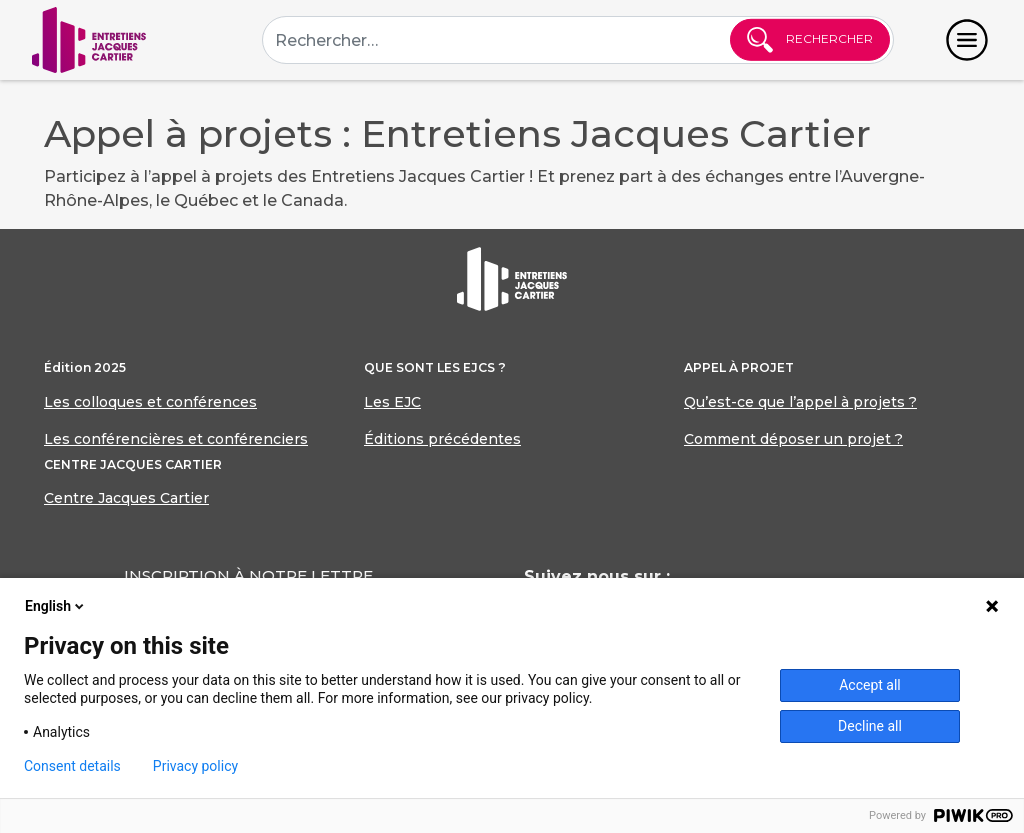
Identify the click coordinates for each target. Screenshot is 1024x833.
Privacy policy (195, 766)
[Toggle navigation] (967, 40)
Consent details (72, 766)
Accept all (870, 685)
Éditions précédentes (442, 439)
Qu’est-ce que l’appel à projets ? (800, 402)
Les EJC (392, 402)
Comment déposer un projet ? (793, 439)
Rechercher (810, 40)
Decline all (870, 726)
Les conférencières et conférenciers (176, 439)
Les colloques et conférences (150, 402)
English (56, 606)
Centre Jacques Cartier (126, 498)
